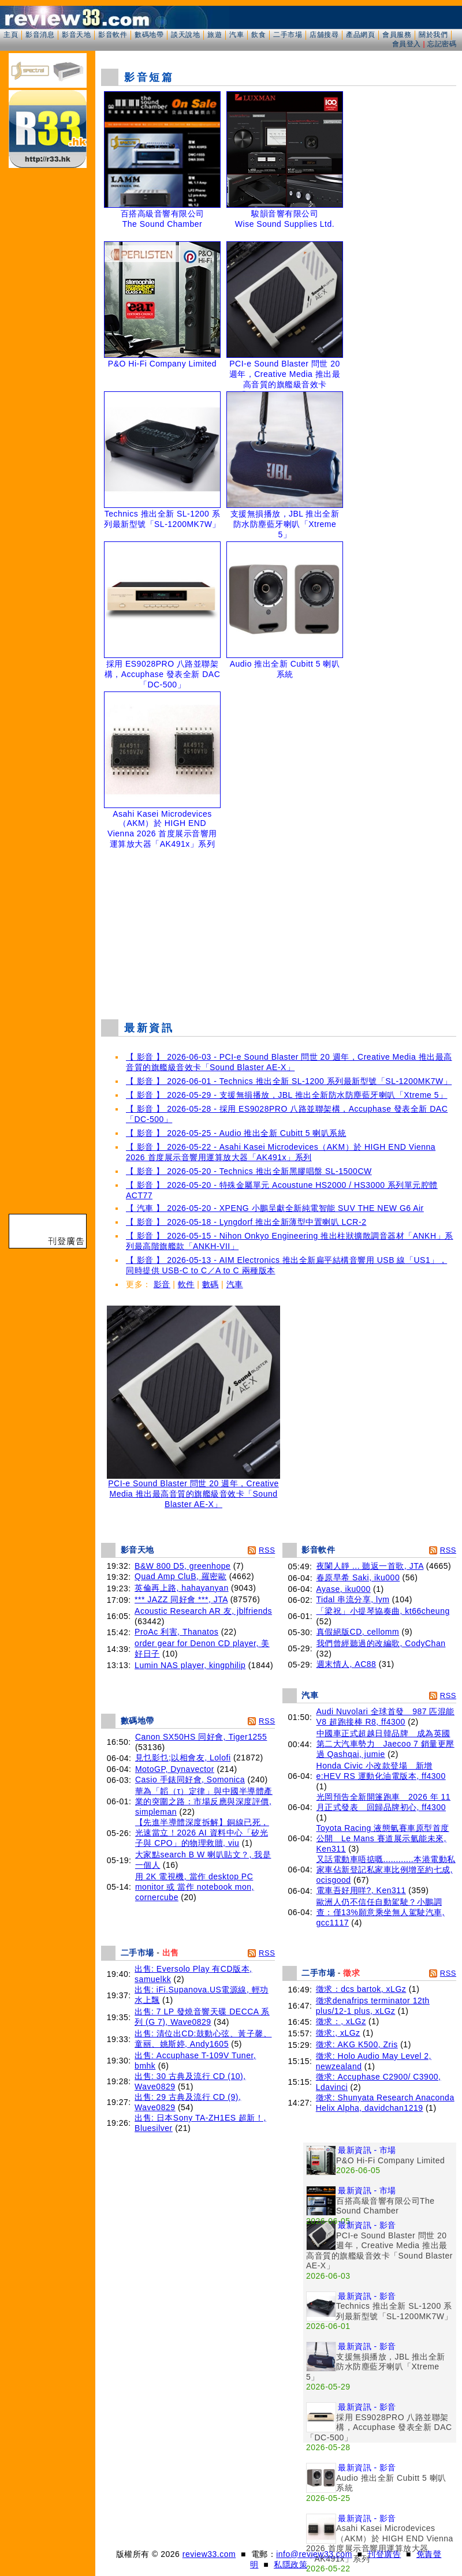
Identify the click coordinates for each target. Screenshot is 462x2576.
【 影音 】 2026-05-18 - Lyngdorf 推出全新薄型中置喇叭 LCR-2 (246, 1222)
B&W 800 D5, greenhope (182, 1566)
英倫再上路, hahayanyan (182, 1587)
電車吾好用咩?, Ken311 (361, 1890)
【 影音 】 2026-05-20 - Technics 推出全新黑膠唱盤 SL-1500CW (249, 1171)
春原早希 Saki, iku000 (358, 1577)
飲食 (258, 35)
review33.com (209, 2554)
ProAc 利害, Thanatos (176, 1631)
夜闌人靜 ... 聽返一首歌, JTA (370, 1566)
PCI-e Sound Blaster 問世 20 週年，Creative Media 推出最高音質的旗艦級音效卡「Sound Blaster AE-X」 (193, 1490)
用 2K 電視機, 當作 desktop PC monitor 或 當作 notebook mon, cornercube (194, 1887)
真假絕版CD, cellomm (358, 1631)
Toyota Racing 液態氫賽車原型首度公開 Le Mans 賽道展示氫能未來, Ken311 (382, 1838)
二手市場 (287, 35)
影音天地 (76, 35)
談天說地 (185, 35)
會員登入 (406, 44)
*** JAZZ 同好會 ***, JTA (181, 1599)
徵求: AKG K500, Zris (357, 2044)
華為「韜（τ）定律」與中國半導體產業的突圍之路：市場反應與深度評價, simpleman (204, 1801)
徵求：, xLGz (341, 2021)
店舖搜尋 (324, 35)
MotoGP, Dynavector (174, 1769)
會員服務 (396, 35)
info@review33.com (314, 2554)
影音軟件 (112, 35)
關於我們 (433, 35)
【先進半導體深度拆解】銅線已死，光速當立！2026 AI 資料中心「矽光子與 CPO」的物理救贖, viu (202, 1833)
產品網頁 (360, 35)
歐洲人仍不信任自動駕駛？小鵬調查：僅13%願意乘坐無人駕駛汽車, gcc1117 (380, 1912)
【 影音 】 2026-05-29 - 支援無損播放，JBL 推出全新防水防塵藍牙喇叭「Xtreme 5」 (287, 1095)
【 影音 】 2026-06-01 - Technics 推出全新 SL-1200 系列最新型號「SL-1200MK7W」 (289, 1081)
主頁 (10, 35)
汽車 (236, 35)
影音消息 (39, 35)
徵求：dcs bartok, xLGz (361, 1989)
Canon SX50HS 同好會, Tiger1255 (201, 1736)
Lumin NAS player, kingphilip (190, 1665)
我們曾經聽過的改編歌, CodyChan (381, 1643)
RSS (267, 1550)
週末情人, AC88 (346, 1664)
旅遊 (214, 35)
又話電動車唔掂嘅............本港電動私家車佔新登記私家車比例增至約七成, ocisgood (386, 1870)
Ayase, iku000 (343, 1589)
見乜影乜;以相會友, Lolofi (183, 1757)
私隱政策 (290, 2564)
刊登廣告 (384, 2554)
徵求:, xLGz (338, 2032)
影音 (162, 1284)
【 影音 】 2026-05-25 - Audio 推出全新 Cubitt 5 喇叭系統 (236, 1133)
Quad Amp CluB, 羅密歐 (180, 1576)
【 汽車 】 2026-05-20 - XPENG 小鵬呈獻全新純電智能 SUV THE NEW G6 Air (275, 1208)
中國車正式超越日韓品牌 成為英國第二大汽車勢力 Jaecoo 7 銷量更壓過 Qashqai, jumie (385, 1744)
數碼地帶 (149, 35)
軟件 (186, 1284)
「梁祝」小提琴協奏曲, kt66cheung (383, 1611)
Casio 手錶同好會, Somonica (190, 1779)
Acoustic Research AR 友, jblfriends (203, 1611)
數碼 (210, 1284)
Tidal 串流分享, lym (353, 1599)
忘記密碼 (441, 44)
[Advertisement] (279, 926)
